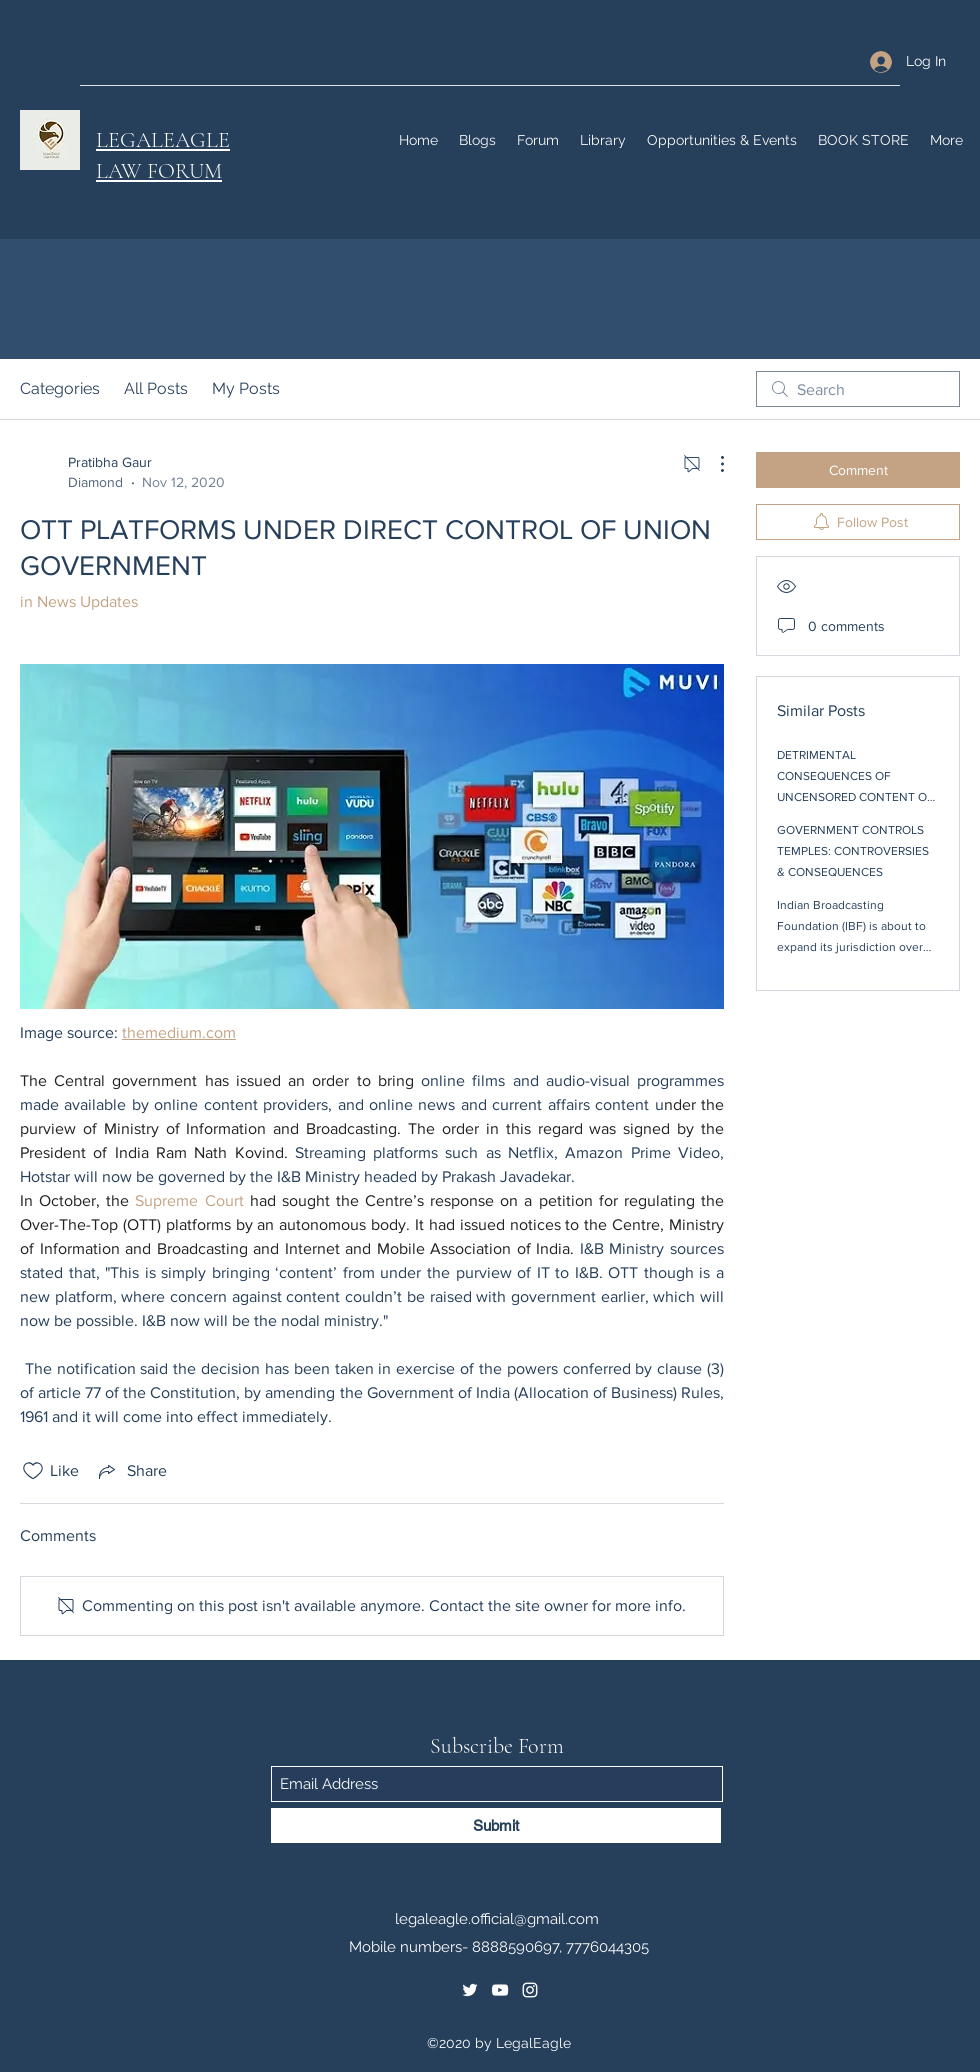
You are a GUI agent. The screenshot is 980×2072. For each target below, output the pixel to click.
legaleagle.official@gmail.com (497, 1919)
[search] (858, 389)
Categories (60, 388)
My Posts (246, 388)
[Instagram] (530, 1990)
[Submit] (496, 1825)
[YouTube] (500, 1990)
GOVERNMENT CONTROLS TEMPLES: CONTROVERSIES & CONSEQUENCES (853, 851)
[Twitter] (470, 1990)
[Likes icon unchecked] (33, 1471)
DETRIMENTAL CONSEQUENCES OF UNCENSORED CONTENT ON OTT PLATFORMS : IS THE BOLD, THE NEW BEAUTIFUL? (857, 797)
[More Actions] (712, 464)
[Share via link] (131, 1471)
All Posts (156, 388)
